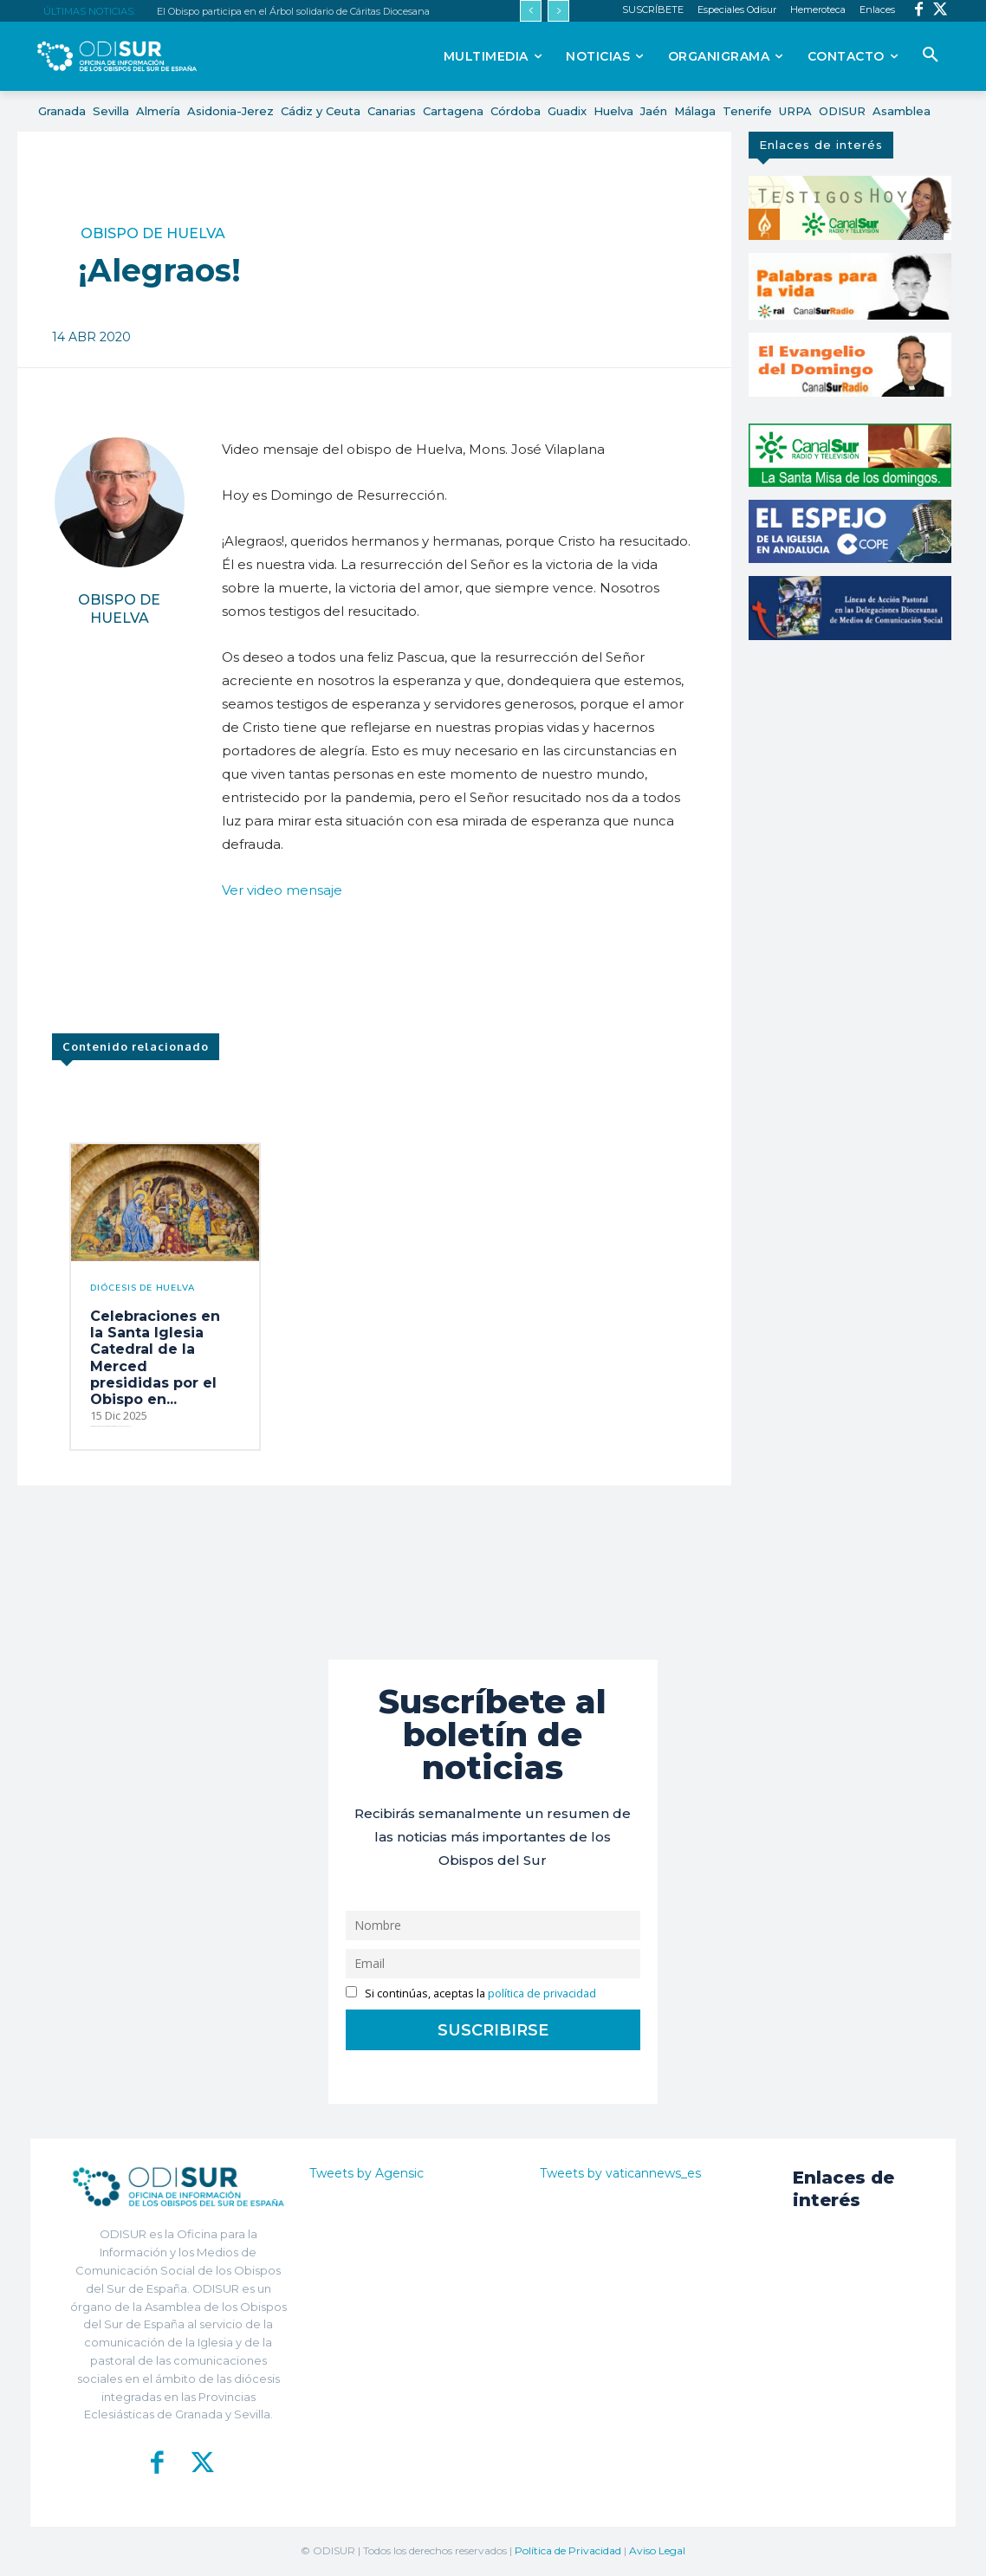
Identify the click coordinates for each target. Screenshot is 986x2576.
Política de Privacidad (568, 2550)
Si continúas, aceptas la (471, 1993)
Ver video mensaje (282, 890)
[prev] (531, 11)
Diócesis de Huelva (142, 1288)
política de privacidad (542, 1993)
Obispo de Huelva (153, 234)
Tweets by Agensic (366, 2173)
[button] (930, 55)
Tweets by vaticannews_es (620, 2173)
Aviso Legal (657, 2550)
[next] (558, 11)
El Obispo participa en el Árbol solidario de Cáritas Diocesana (293, 11)
